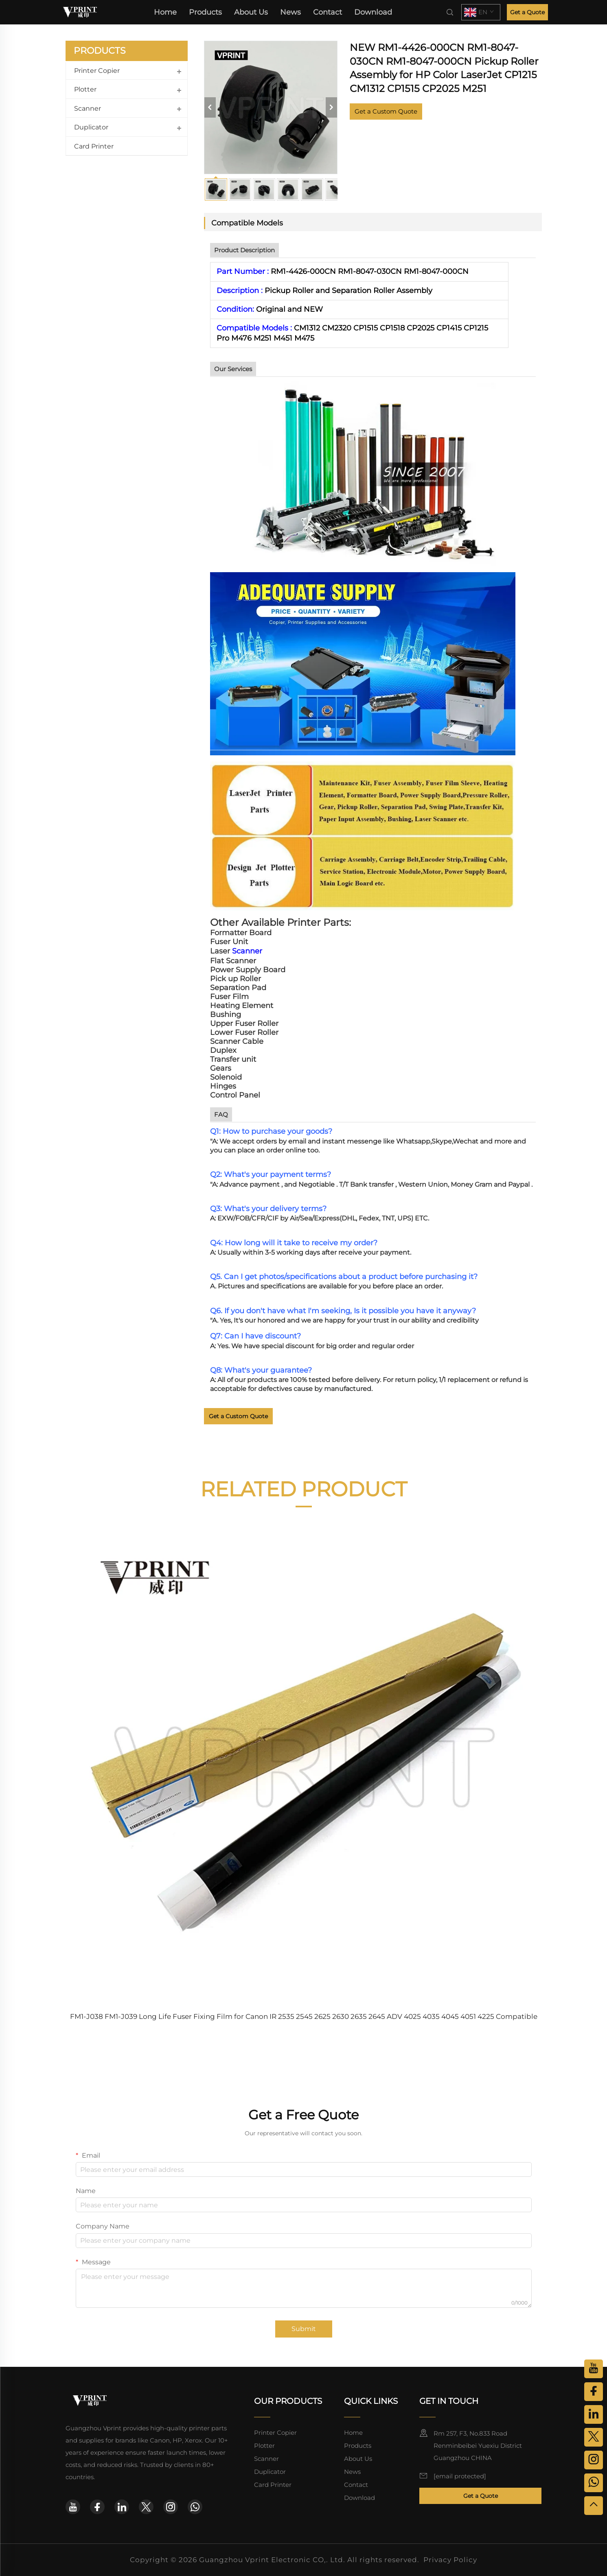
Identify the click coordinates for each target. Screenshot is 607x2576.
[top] (593, 2505)
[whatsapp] (195, 2506)
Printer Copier (97, 70)
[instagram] (170, 2506)
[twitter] (146, 2506)
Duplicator (91, 127)
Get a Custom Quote (386, 111)
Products (205, 12)
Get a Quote (527, 12)
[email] (460, 2476)
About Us (251, 12)
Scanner (87, 108)
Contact (327, 12)
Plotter (85, 89)
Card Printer (94, 146)
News (290, 12)
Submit (303, 2329)
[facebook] (97, 2506)
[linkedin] (121, 2506)
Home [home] (165, 12)
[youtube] (73, 2506)
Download (373, 12)
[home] (80, 11)
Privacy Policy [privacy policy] (450, 2560)
